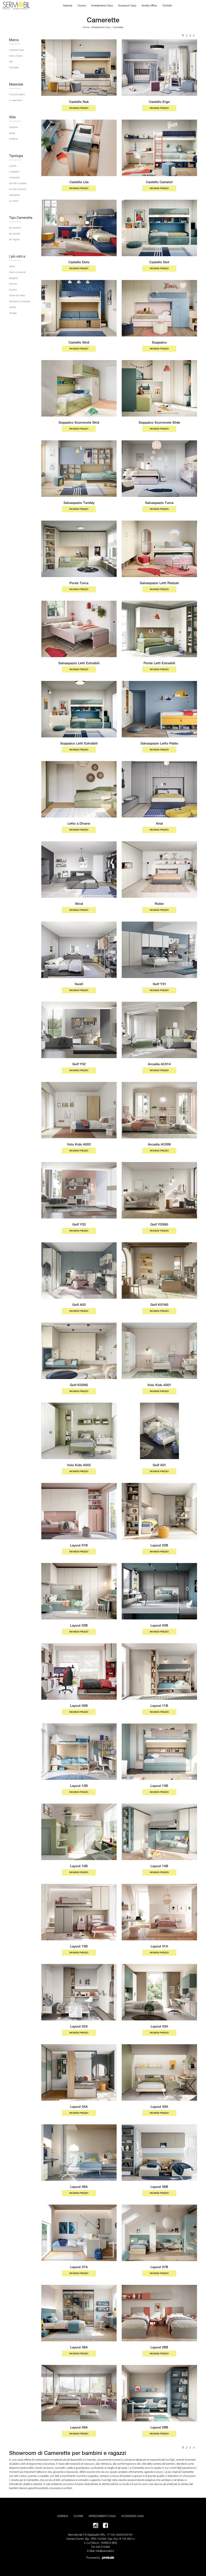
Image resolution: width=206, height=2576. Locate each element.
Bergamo (13, 278)
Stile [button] (12, 117)
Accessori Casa (127, 5)
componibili (14, 177)
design (12, 133)
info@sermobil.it (105, 2550)
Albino (12, 266)
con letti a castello (17, 183)
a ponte (12, 165)
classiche (13, 127)
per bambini (14, 233)
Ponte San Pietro (17, 295)
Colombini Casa (16, 49)
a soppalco (14, 171)
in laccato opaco (17, 94)
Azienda (67, 5)
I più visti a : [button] (18, 256)
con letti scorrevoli (17, 189)
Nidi (11, 61)
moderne (13, 138)
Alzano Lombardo (17, 272)
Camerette (118, 27)
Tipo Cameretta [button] (20, 218)
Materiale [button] (16, 84)
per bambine (15, 227)
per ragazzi (14, 239)
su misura (13, 200)
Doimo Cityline (16, 55)
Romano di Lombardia (19, 301)
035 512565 (103, 2546)
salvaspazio (14, 194)
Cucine (82, 5)
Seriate (12, 307)
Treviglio (13, 313)
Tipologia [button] (16, 156)
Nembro (13, 289)
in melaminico (15, 100)
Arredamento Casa (102, 5)
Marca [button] (14, 40)
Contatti (167, 5)
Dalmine (13, 283)
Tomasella (14, 67)
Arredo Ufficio (149, 5)
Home (86, 27)
